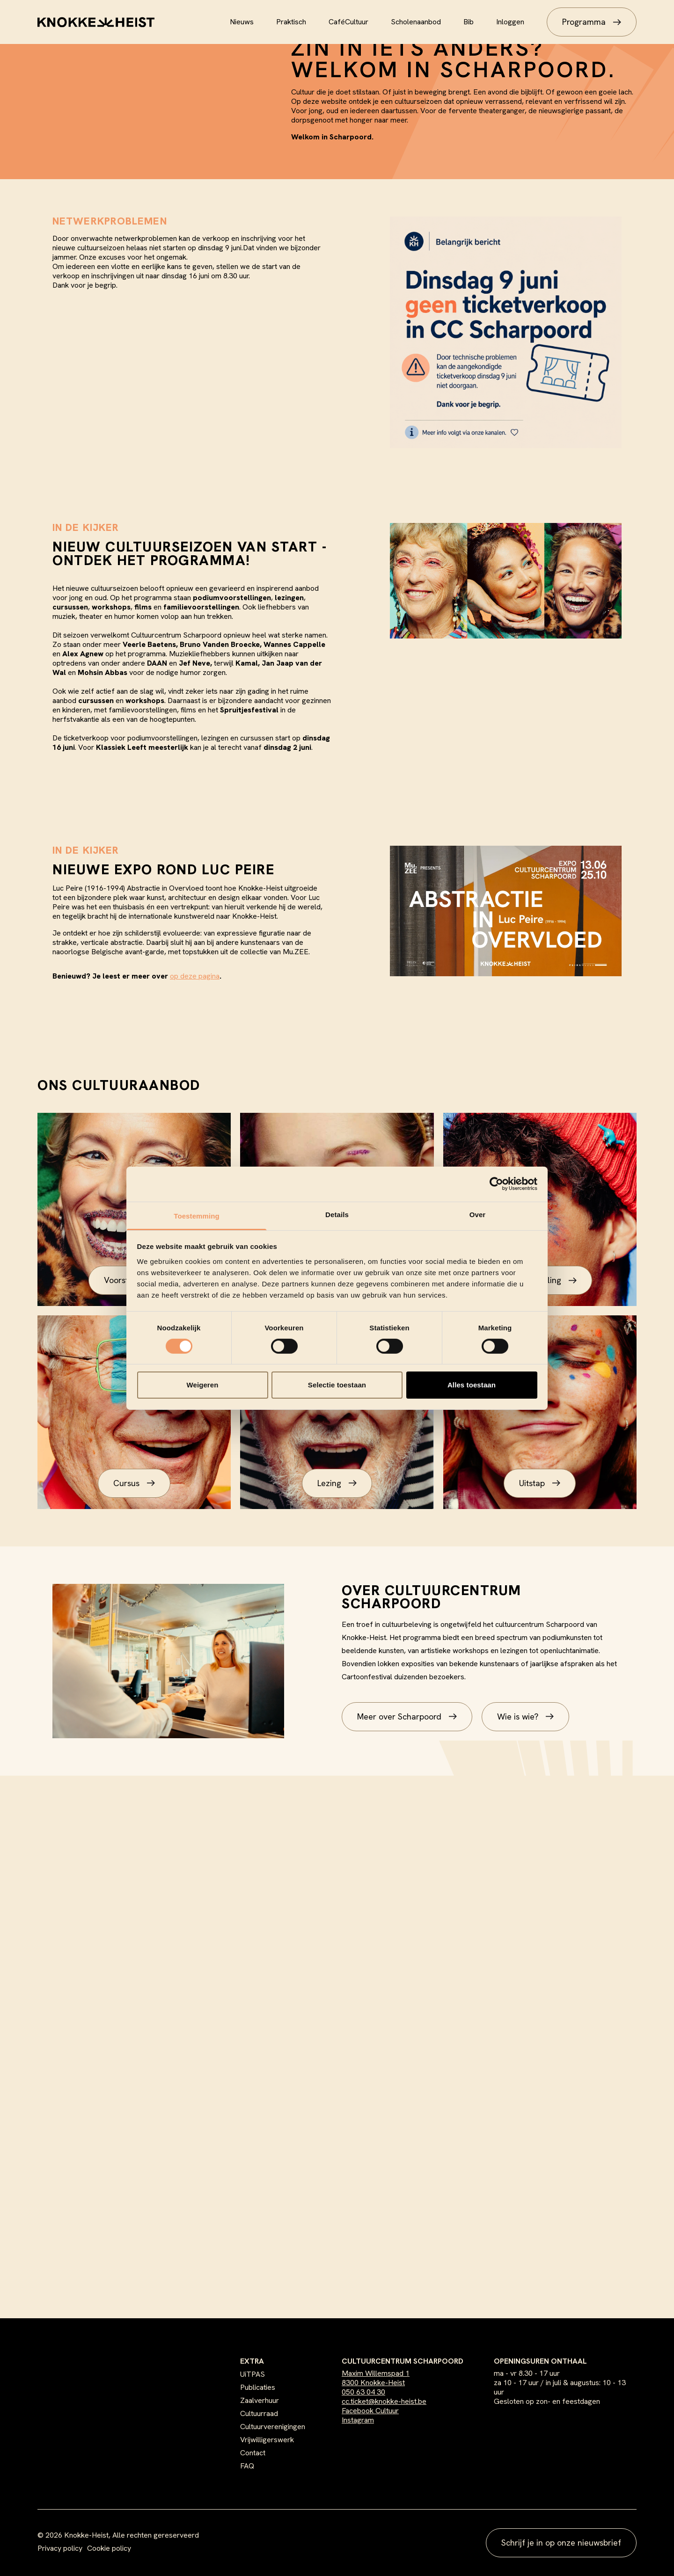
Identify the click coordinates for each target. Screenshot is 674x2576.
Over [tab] (477, 1214)
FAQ (247, 2466)
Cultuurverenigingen (272, 2426)
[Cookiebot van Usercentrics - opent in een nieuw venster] (496, 1184)
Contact (252, 2453)
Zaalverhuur (259, 2400)
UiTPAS (252, 2374)
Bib (468, 22)
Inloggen (510, 22)
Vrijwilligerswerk (267, 2440)
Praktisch (291, 22)
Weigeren (202, 1385)
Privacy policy (59, 2548)
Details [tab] (337, 1214)
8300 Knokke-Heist (373, 2382)
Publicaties (257, 2387)
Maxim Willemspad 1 (376, 2373)
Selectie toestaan (337, 1385)
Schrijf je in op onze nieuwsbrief (561, 2542)
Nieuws (242, 22)
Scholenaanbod (416, 22)
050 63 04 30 (363, 2392)
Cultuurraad (259, 2413)
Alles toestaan (471, 1385)
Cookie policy (109, 2548)
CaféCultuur (348, 22)
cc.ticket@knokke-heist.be (384, 2401)
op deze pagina (195, 976)
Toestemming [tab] (197, 1215)
